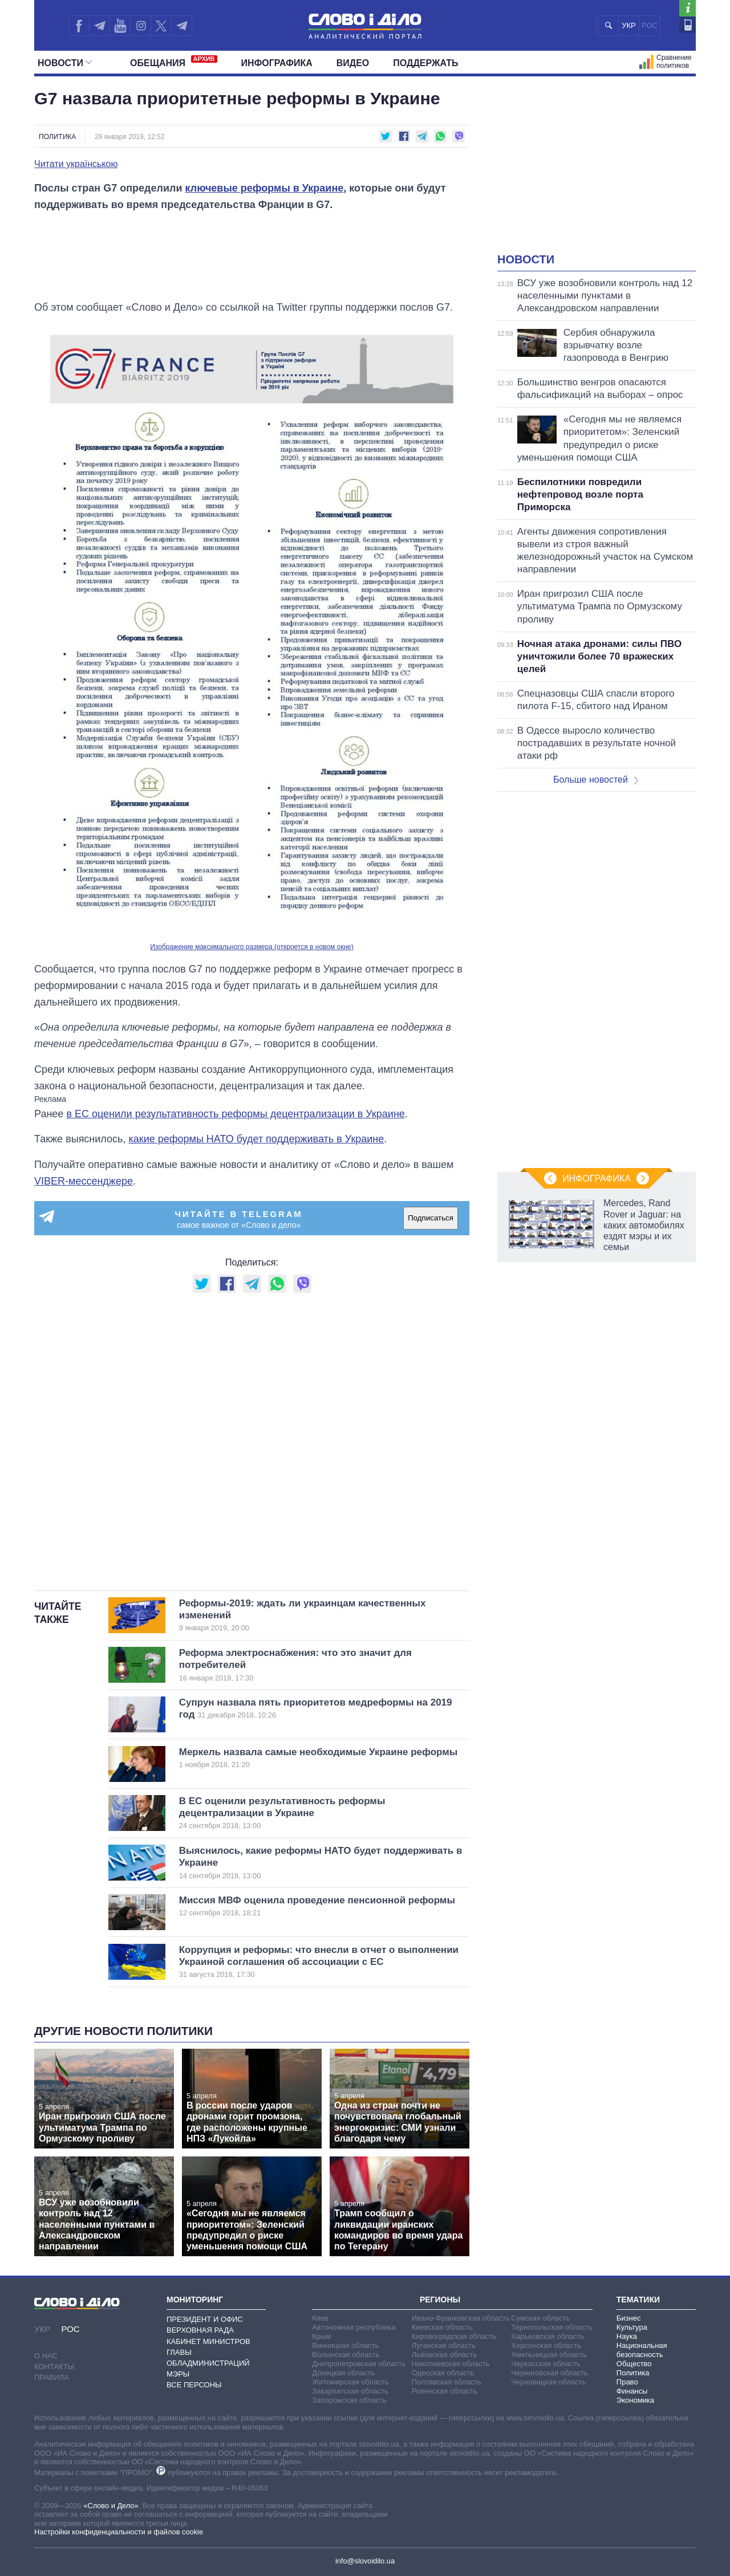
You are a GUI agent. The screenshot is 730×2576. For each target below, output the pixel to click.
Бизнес (629, 2318)
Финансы (632, 2391)
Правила (51, 2377)
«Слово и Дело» (110, 2505)
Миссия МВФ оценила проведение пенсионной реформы (317, 1906)
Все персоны (194, 2384)
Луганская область (444, 2345)
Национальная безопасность (642, 2350)
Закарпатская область (350, 2391)
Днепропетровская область (358, 2363)
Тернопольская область (552, 2327)
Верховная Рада (200, 2330)
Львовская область (444, 2354)
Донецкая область (343, 2373)
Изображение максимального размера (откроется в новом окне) (252, 947)
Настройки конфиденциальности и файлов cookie (118, 2532)
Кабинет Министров (208, 2341)
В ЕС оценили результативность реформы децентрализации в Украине (305, 1813)
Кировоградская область (454, 2336)
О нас (46, 2355)
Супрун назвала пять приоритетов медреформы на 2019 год (315, 1708)
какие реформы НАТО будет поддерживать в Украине (256, 1139)
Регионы (440, 2299)
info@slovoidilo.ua (365, 2561)
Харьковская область (547, 2336)
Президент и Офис (205, 2319)
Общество (634, 2363)
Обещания (173, 61)
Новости (65, 63)
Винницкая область (345, 2345)
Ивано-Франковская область (461, 2318)
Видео (353, 63)
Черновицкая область (548, 2382)
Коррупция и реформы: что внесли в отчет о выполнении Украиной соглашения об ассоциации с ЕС (319, 1962)
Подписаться (430, 1218)
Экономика (635, 2400)
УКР (629, 25)
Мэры (178, 2374)
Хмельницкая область (549, 2354)
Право (627, 2382)
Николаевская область (451, 2363)
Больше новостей (595, 779)
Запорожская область (349, 2400)
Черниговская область (549, 2373)
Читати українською (76, 164)
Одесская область (443, 2373)
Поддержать (425, 63)
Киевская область (442, 2327)
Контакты (54, 2366)
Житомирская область (350, 2382)
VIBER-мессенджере (83, 1181)
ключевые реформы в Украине (264, 188)
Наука (627, 2336)
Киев (320, 2318)
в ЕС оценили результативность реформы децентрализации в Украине (235, 1114)
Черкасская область (545, 2363)
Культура (632, 2327)
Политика (57, 137)
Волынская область (345, 2354)
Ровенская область (444, 2391)
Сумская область (540, 2318)
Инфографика (277, 63)
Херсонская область (546, 2345)
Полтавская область (446, 2382)
